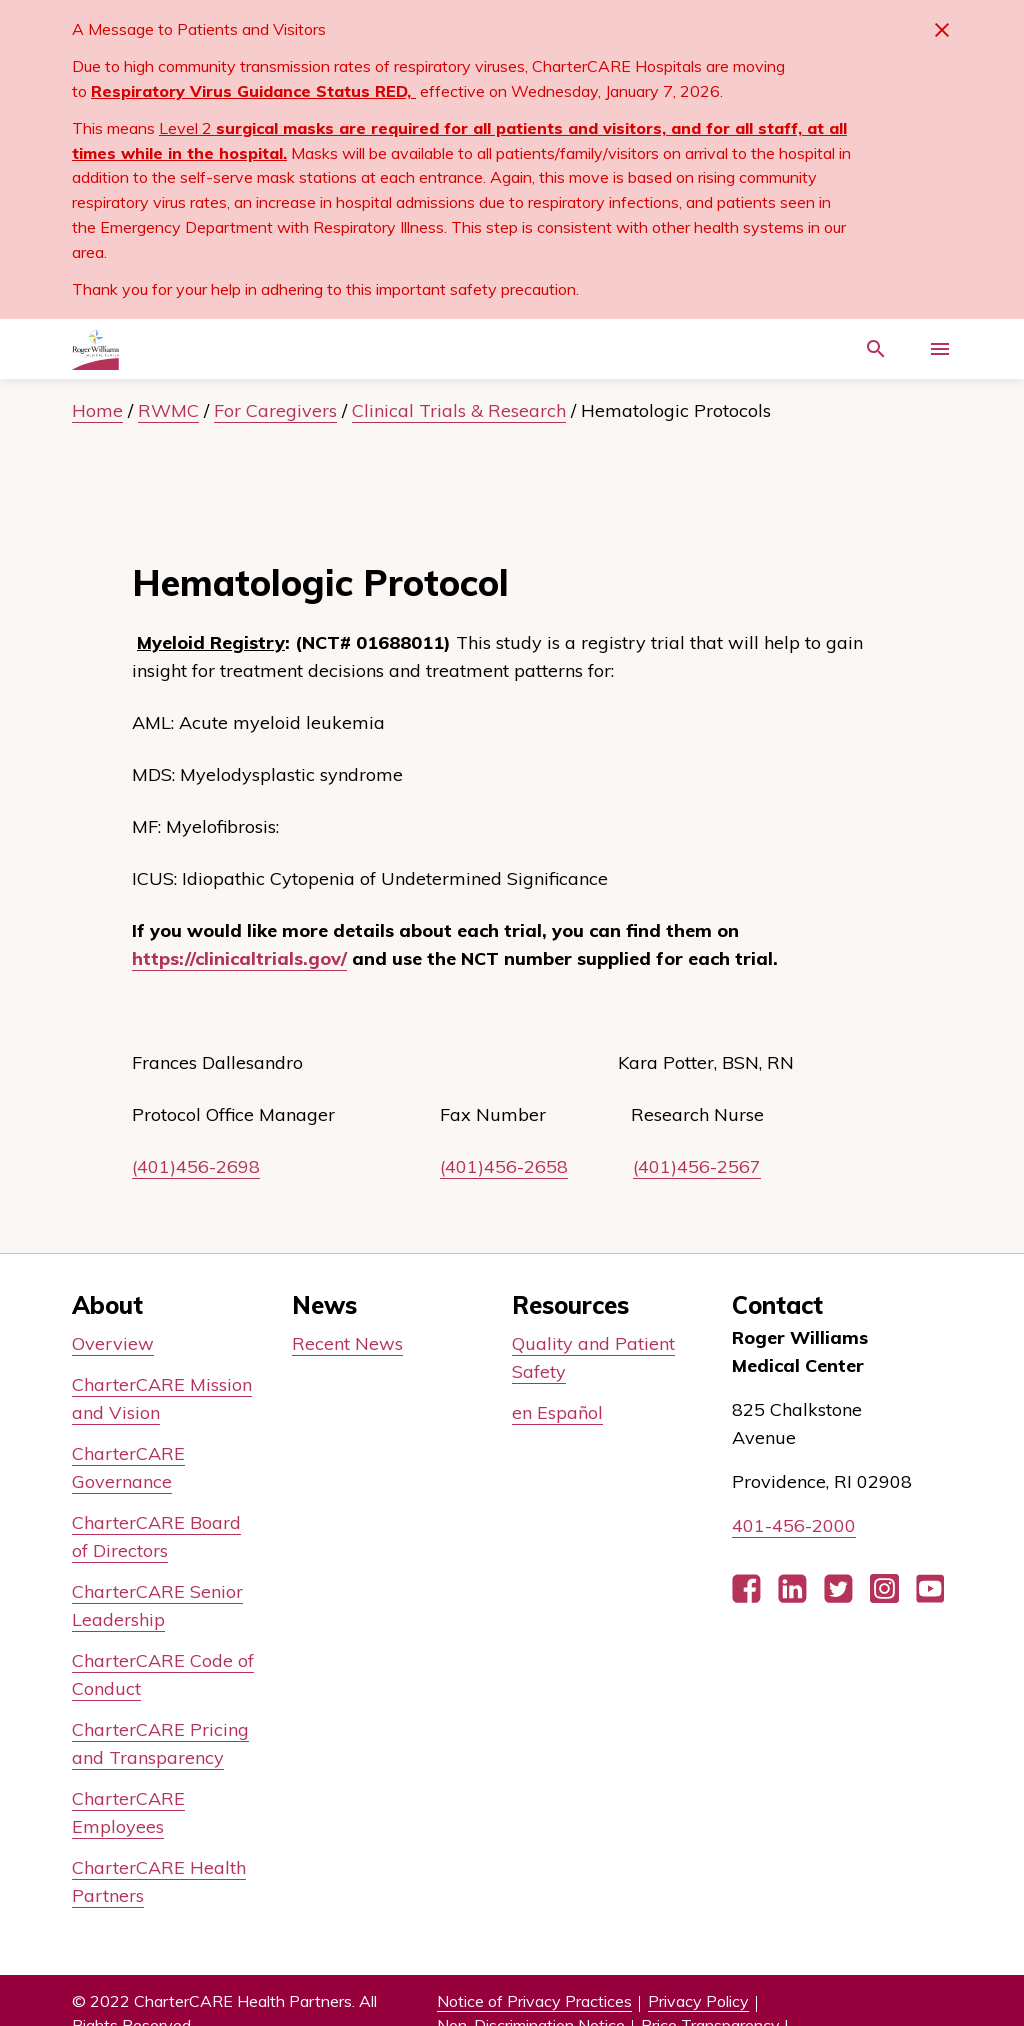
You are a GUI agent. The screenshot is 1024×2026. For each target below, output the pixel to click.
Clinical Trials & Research (459, 410)
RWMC (168, 410)
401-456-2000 (794, 1525)
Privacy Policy (698, 2001)
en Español (557, 1412)
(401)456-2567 (697, 1166)
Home (97, 410)
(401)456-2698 (196, 1166)
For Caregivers (275, 410)
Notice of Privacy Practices (534, 2001)
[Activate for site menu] (940, 349)
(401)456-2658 (504, 1166)
